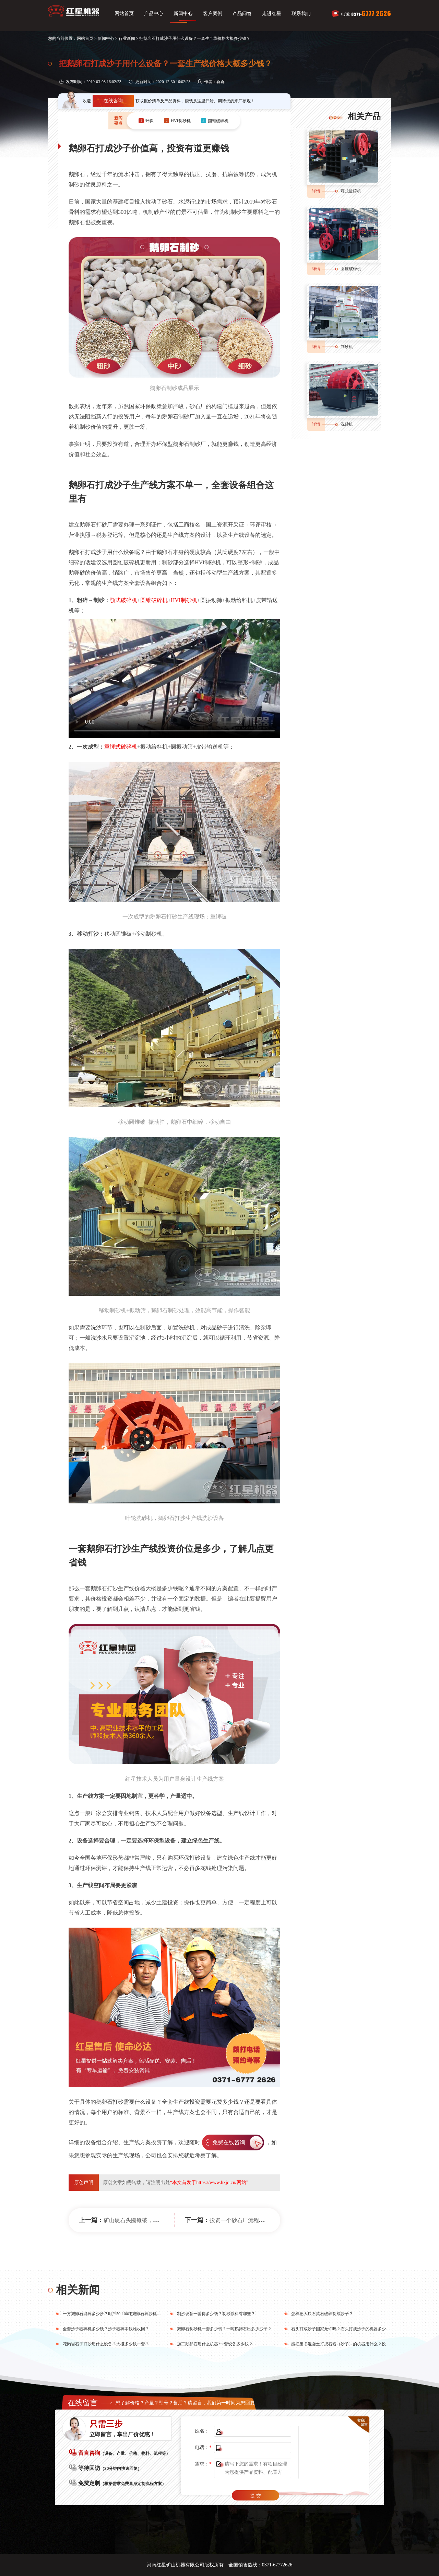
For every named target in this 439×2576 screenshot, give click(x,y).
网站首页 (124, 13)
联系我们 (301, 13)
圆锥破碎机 (154, 600)
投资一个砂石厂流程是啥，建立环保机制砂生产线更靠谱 (278, 2220)
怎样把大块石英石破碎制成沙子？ (322, 2313)
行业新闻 (127, 38)
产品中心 (153, 13)
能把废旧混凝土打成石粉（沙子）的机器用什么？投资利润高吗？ (351, 2344)
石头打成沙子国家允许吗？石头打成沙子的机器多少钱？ (342, 2328)
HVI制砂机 (184, 600)
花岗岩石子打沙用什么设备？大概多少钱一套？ (106, 2344)
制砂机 (347, 346)
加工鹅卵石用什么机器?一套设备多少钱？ (215, 2344)
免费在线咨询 (228, 2142)
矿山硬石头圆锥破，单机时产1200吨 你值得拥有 (162, 2220)
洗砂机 (347, 424)
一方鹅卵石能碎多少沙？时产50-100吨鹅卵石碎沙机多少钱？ (118, 2313)
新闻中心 (183, 13)
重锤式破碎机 (120, 747)
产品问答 (242, 13)
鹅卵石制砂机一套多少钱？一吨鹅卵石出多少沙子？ (224, 2328)
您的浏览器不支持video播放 (174, 678)
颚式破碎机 (123, 600)
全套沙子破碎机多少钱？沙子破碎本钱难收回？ (106, 2328)
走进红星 (271, 13)
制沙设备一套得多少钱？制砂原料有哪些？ (216, 2313)
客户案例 (212, 13)
